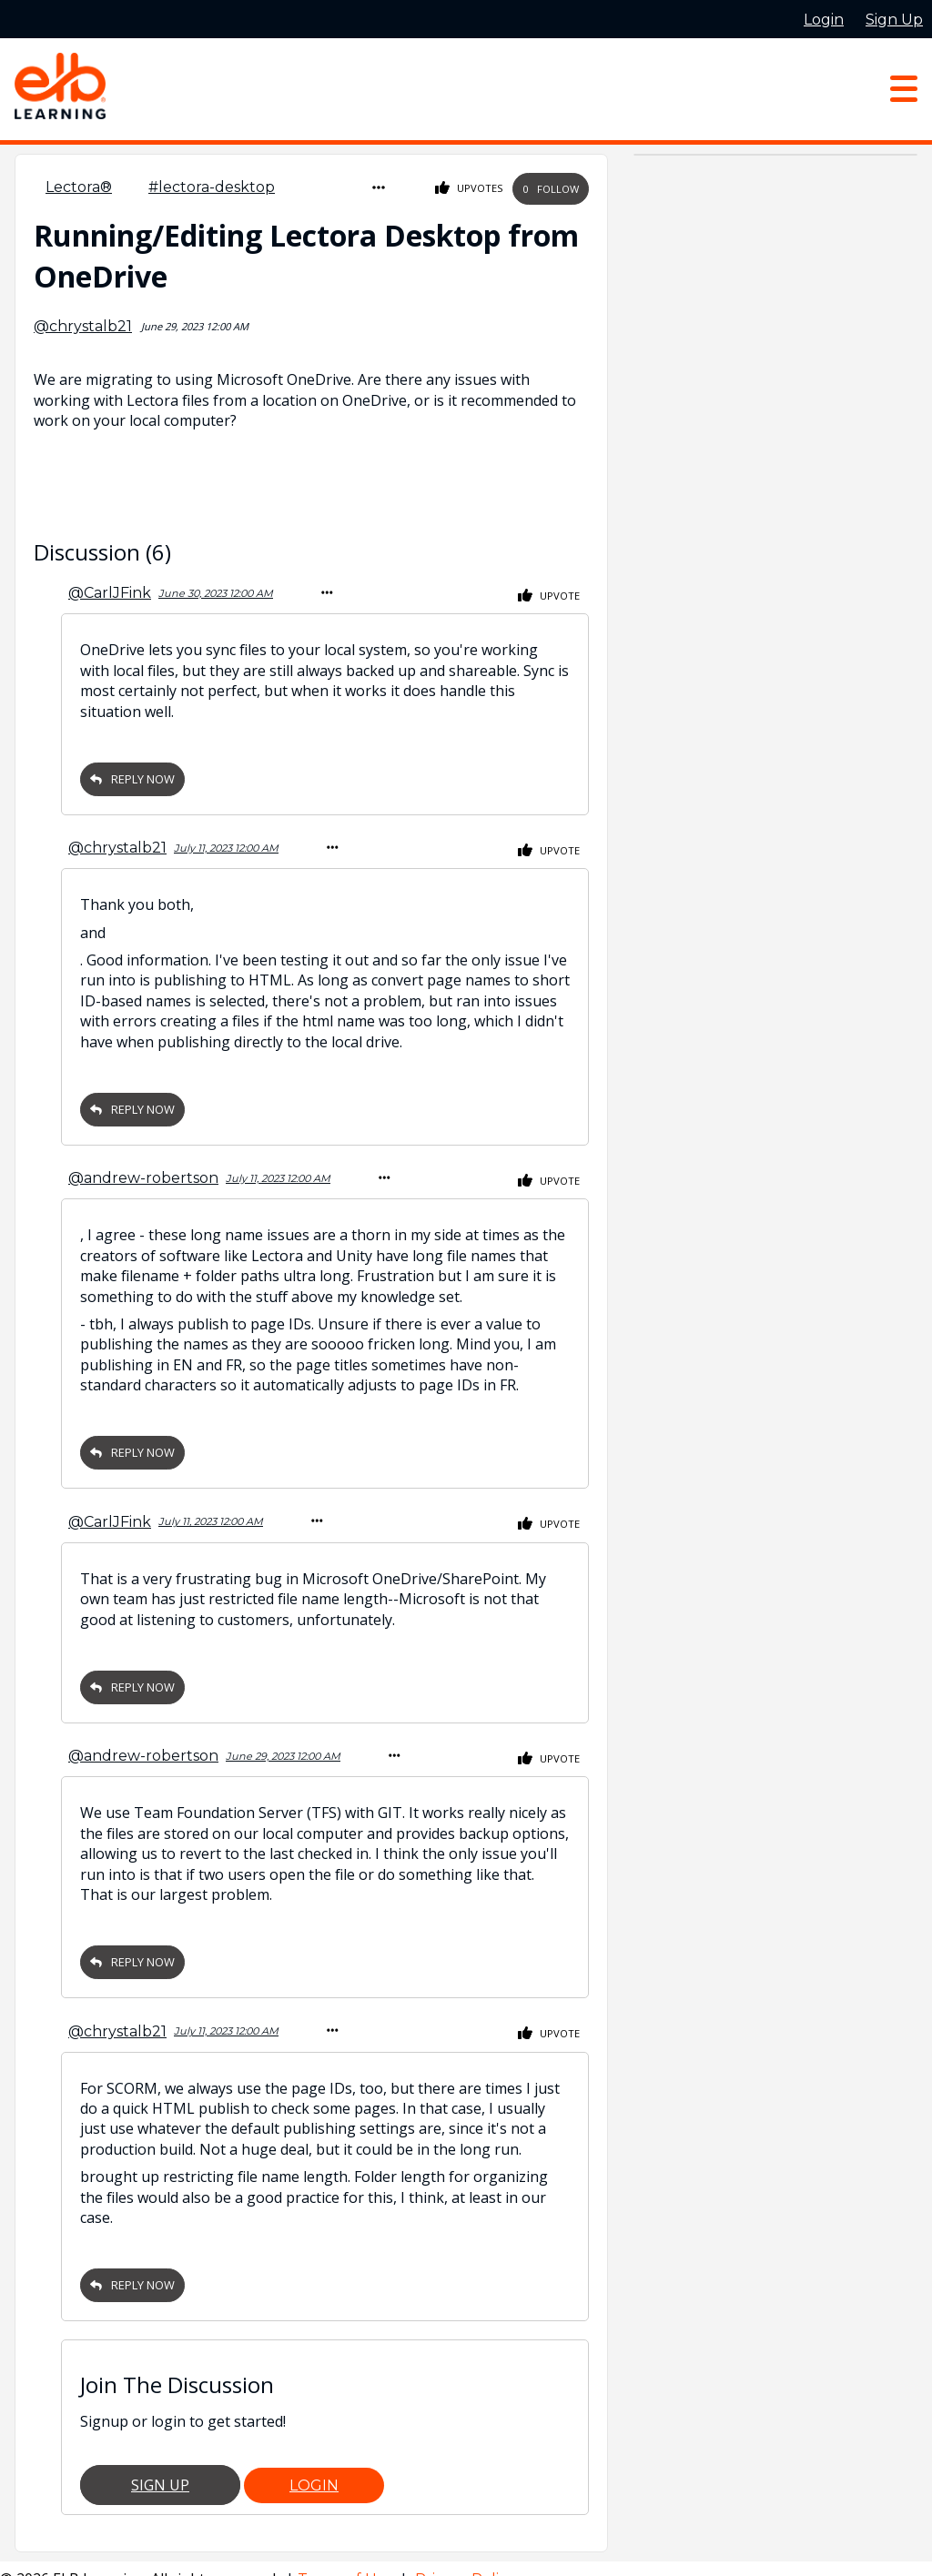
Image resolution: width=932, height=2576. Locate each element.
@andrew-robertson (143, 1167)
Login (314, 2463)
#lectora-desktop (211, 187)
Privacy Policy (465, 2557)
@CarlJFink (109, 588)
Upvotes (469, 187)
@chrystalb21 (83, 322)
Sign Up (160, 2463)
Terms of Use (347, 2557)
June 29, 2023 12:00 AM (283, 1738)
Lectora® (79, 187)
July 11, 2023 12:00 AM (226, 839)
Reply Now (132, 772)
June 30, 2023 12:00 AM (215, 588)
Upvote (549, 591)
